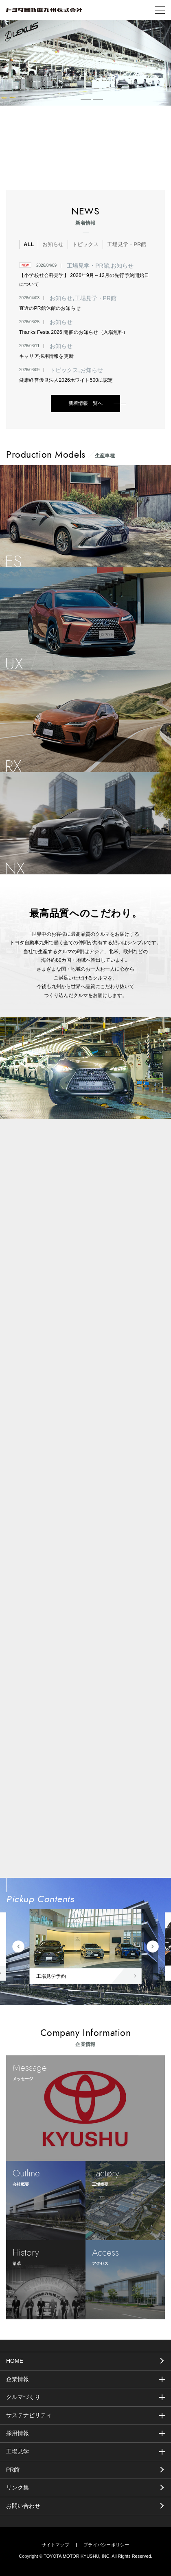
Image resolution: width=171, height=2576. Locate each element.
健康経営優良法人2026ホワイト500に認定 (66, 380)
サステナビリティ (29, 2415)
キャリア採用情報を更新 (46, 356)
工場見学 (17, 2451)
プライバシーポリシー (106, 2545)
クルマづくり (23, 2397)
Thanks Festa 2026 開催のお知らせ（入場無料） (73, 332)
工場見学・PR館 (126, 244)
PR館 (13, 2469)
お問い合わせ (23, 2505)
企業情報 (17, 2379)
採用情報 (17, 2433)
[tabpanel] (85, 63)
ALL (29, 244)
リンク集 (17, 2487)
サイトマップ (55, 2545)
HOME (14, 2361)
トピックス (85, 244)
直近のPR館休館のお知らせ (50, 308)
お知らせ (53, 244)
